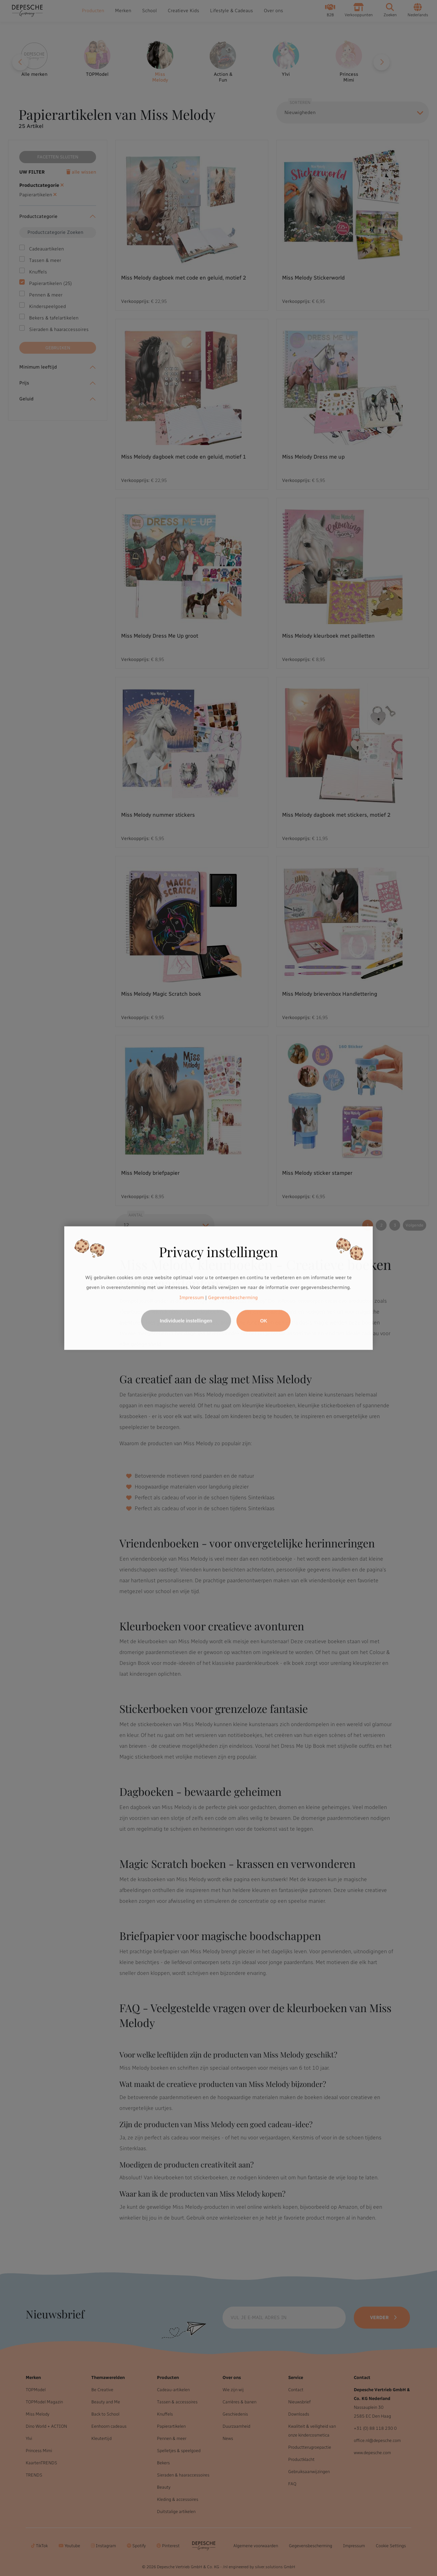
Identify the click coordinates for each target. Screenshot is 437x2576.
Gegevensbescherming (233, 1297)
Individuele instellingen (186, 1320)
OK (263, 1320)
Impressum (191, 1297)
